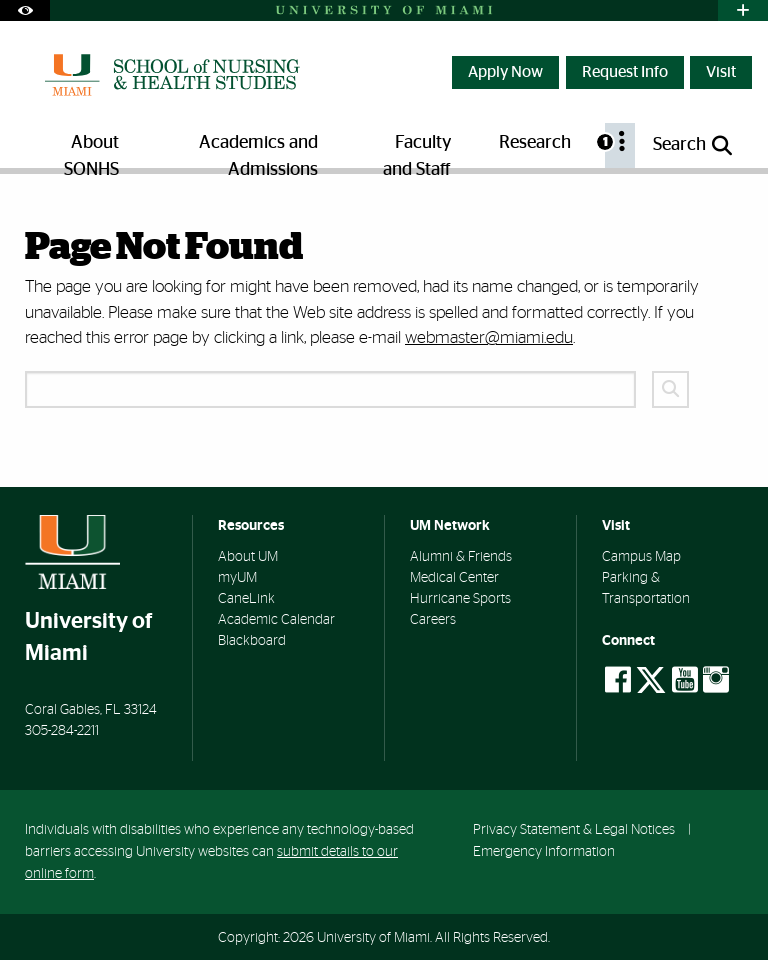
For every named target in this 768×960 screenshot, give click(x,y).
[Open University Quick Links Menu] (743, 10)
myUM (237, 578)
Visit (721, 72)
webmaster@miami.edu (489, 337)
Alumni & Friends (461, 557)
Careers (433, 620)
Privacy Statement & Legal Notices (574, 829)
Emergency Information (544, 851)
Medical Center (454, 578)
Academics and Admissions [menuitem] (258, 151)
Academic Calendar (276, 620)
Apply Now (505, 72)
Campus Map (641, 557)
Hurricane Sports (460, 599)
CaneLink (246, 599)
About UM (248, 557)
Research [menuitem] (535, 143)
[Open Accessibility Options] (25, 10)
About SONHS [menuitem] (91, 151)
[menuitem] (620, 145)
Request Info (625, 72)
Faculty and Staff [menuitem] (417, 151)
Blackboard (252, 641)
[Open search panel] (694, 145)
